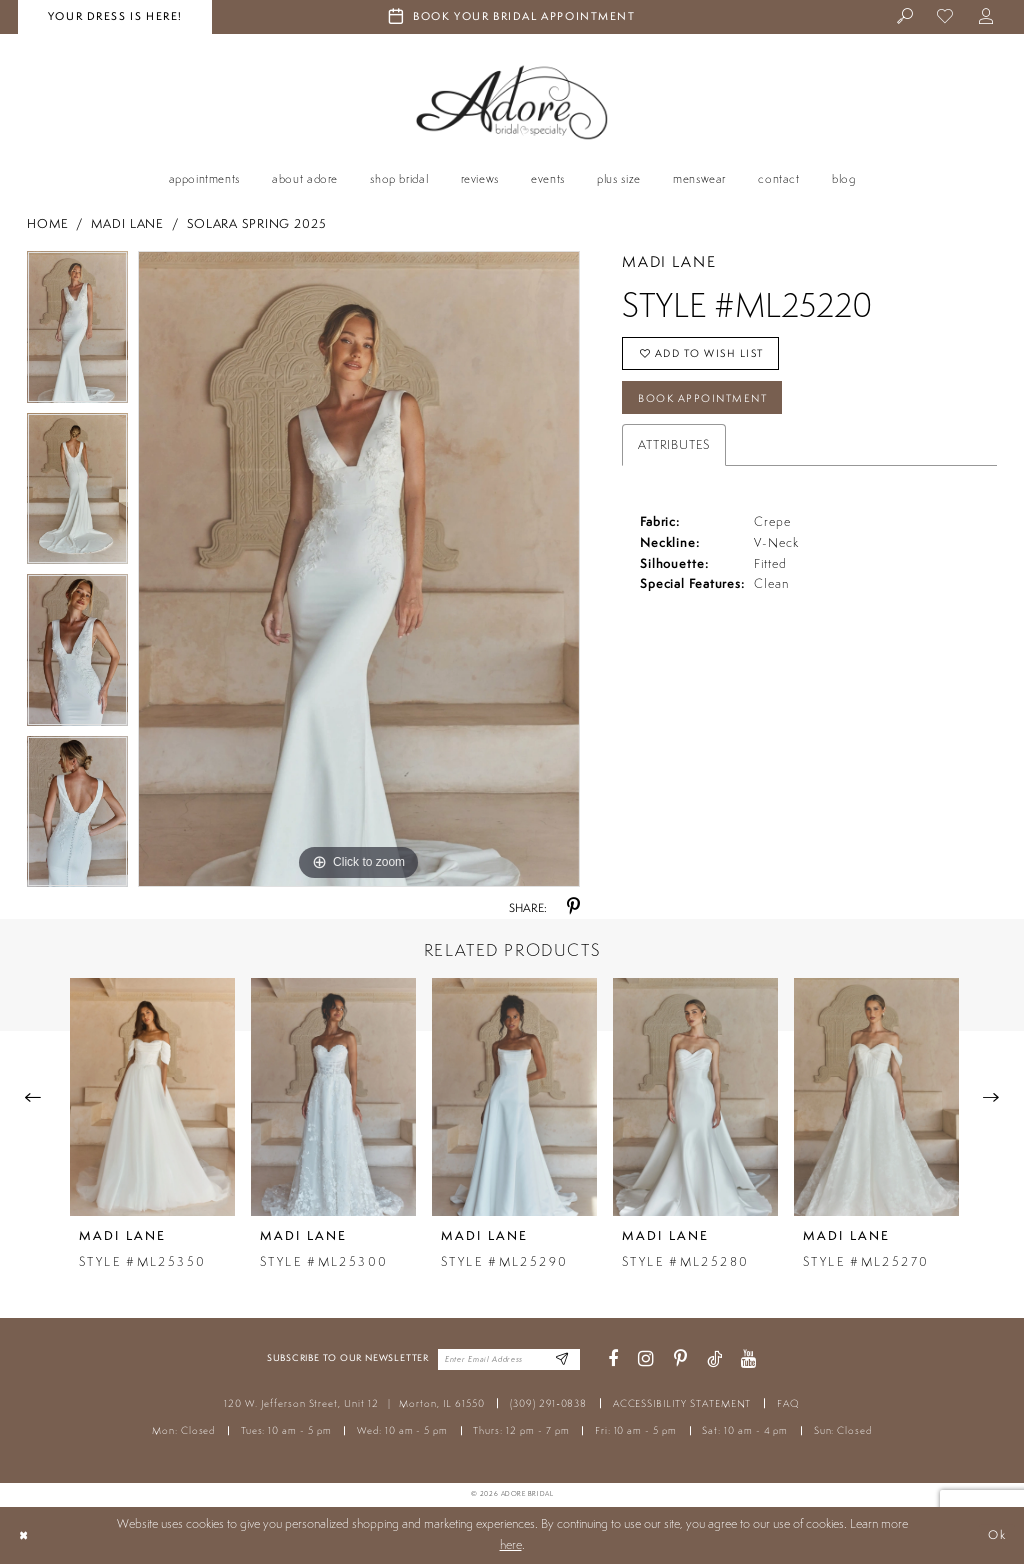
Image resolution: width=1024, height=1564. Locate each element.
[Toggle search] (905, 17)
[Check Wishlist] (946, 17)
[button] (986, 17)
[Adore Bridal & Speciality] (512, 102)
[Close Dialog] (23, 1535)
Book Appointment (706, 400)
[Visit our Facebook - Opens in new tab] (613, 1359)
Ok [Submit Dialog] (996, 1534)
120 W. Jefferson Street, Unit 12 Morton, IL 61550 (354, 1403)
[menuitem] (905, 17)
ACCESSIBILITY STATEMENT (682, 1403)
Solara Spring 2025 (257, 223)
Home (48, 223)
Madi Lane (127, 223)
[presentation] (152, 1096)
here (511, 1544)
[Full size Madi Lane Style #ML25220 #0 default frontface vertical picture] (359, 569)
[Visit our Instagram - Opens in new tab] (646, 1359)
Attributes (674, 447)
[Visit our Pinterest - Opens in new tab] (680, 1359)
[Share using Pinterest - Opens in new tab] (573, 907)
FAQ (788, 1403)
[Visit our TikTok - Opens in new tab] (714, 1359)
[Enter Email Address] (561, 1359)
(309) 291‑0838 (548, 1403)
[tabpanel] (77, 332)
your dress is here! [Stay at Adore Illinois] (115, 16)
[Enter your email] (509, 1359)
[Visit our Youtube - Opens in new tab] (749, 1359)
